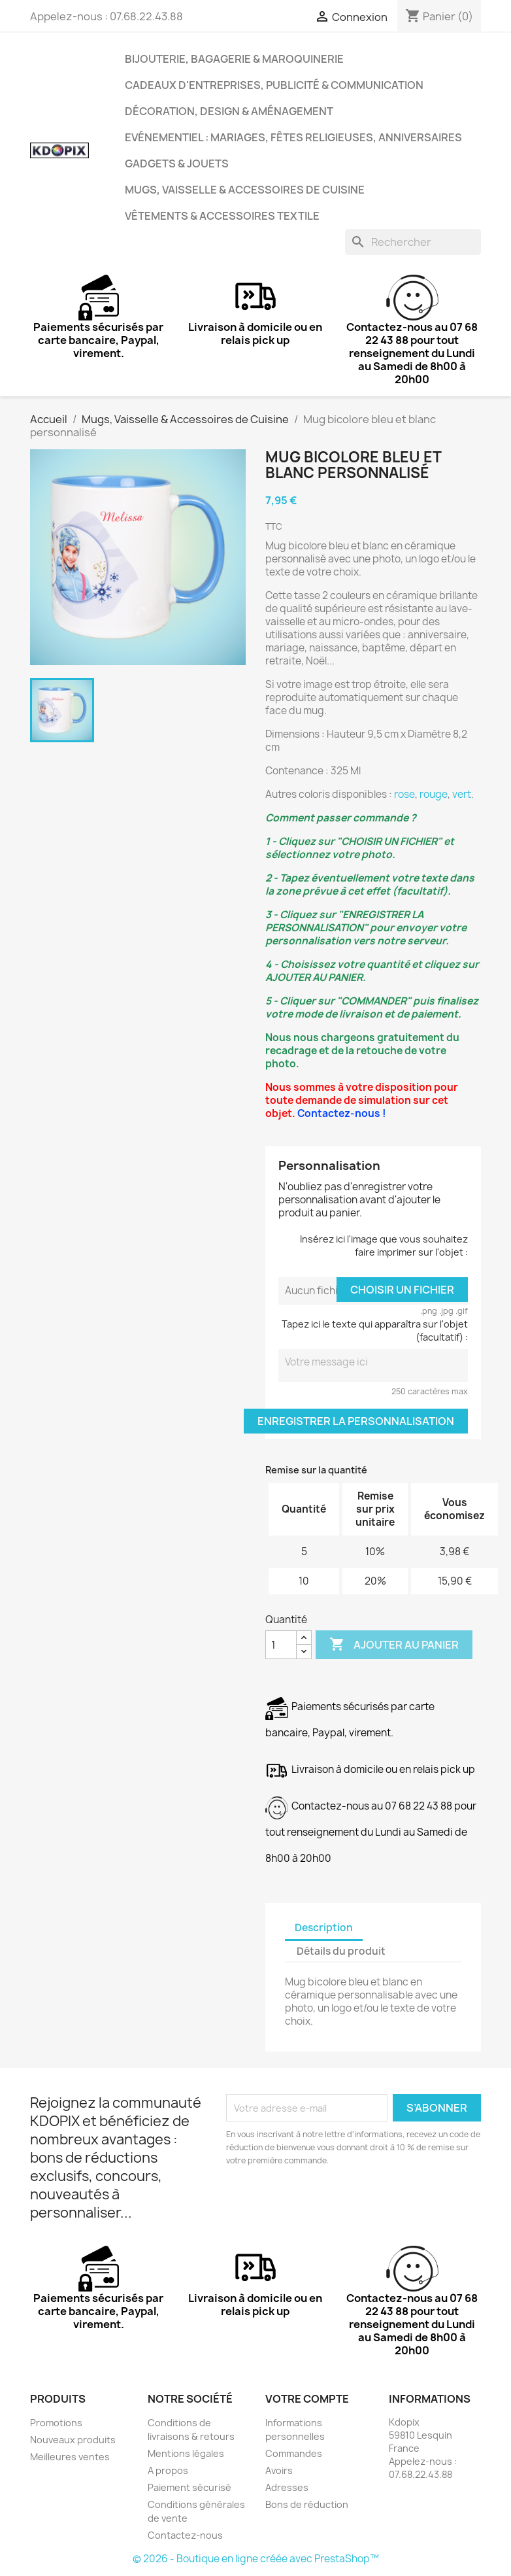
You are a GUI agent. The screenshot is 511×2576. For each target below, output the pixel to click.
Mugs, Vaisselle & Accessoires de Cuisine (245, 189)
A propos (168, 2470)
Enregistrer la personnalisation (355, 1421)
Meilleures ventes (70, 2456)
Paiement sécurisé (189, 2487)
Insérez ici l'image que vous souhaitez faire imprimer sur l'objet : (384, 1245)
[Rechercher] (413, 242)
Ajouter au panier (394, 1644)
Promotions (56, 2422)
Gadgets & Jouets (177, 163)
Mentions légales (186, 2453)
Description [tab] (324, 1927)
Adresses (286, 2487)
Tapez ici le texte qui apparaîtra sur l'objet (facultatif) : (375, 1330)
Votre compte (307, 2399)
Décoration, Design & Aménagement (229, 111)
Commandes (293, 2453)
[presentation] (335, 2203)
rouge (434, 794)
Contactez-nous (185, 2535)
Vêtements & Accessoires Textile (222, 216)
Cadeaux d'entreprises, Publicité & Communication (274, 85)
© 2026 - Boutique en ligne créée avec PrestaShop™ (256, 2559)
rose (404, 794)
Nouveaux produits (73, 2439)
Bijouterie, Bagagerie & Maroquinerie (234, 59)
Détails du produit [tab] (341, 1951)
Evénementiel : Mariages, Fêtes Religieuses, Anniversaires (293, 137)
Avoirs (279, 2470)
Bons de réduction (306, 2504)
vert (461, 794)
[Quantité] (281, 1644)
